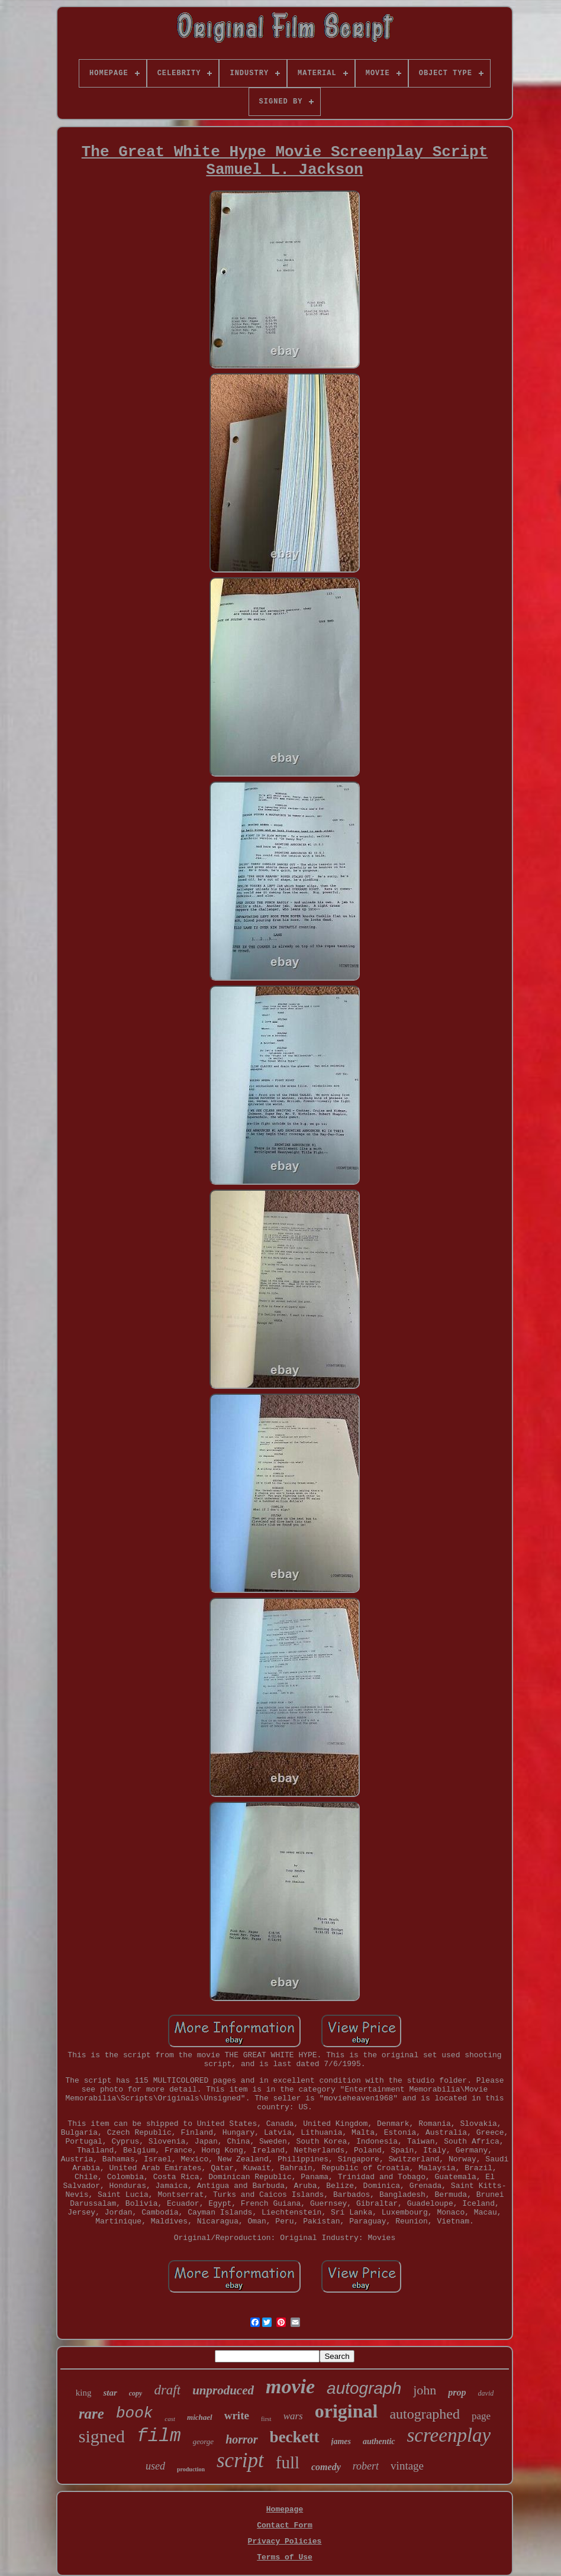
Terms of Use (284, 2557)
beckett (295, 2437)
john (424, 2390)
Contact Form (284, 2525)
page (481, 2416)
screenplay (449, 2435)
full (287, 2462)
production (191, 2469)
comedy (326, 2467)
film (158, 2436)
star (110, 2392)
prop (457, 2392)
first (266, 2418)
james (341, 2441)
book (134, 2413)
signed (102, 2436)
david (486, 2393)
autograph (364, 2388)
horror (241, 2439)
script (240, 2460)
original (346, 2411)
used (155, 2466)
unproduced (223, 2390)
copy (136, 2393)
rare (91, 2414)
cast (170, 2418)
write (236, 2415)
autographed (424, 2414)
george (203, 2441)
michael (199, 2417)
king (84, 2392)
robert (366, 2466)
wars (293, 2416)
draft (167, 2390)
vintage (407, 2465)
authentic (379, 2441)
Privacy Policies (285, 2541)
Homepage (284, 2509)
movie (290, 2386)
